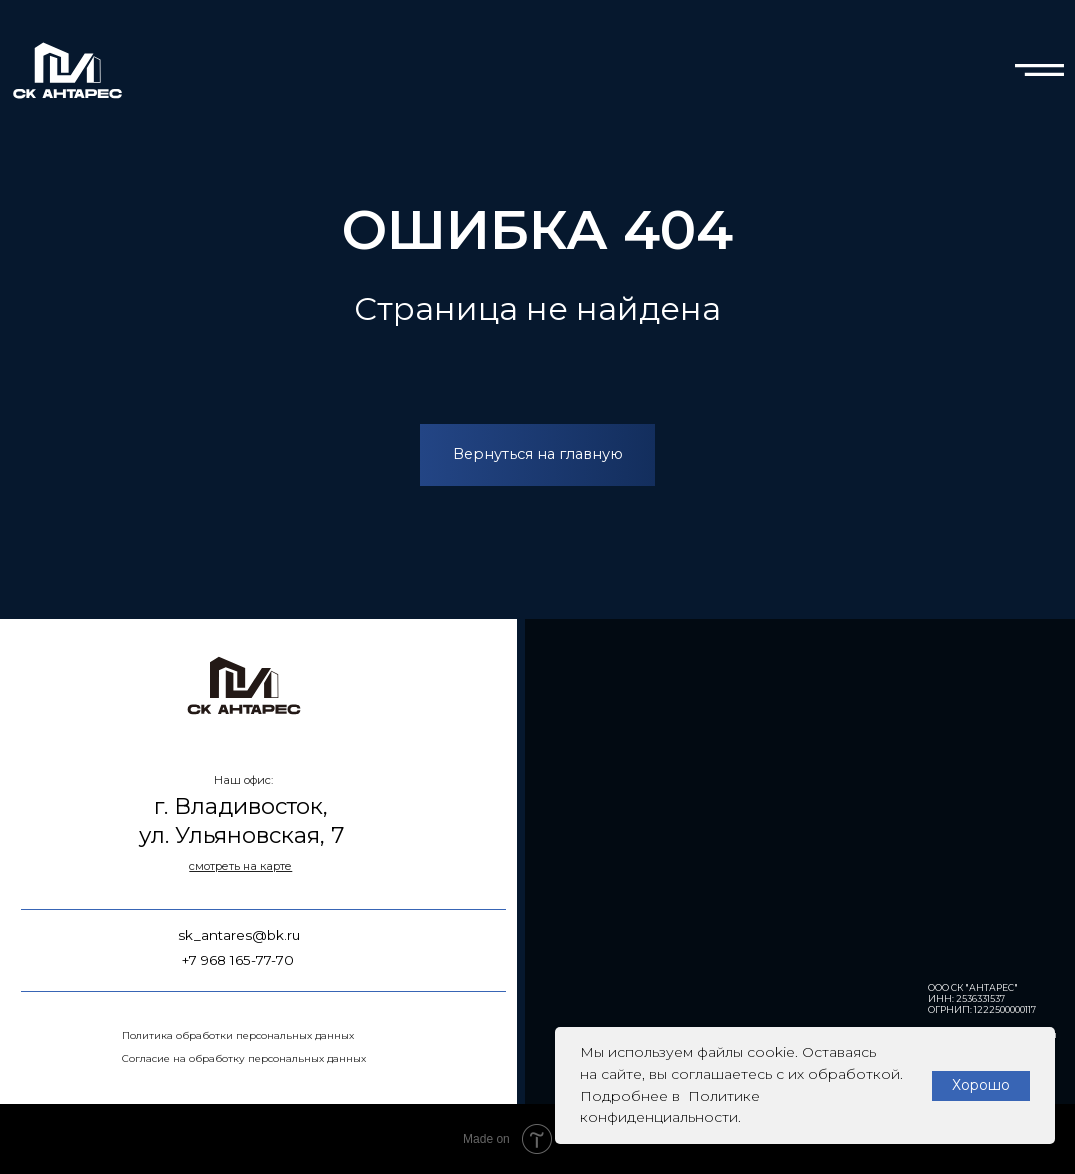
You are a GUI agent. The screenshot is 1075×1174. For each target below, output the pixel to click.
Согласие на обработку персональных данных (244, 1058)
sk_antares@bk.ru (239, 935)
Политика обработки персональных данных (238, 1035)
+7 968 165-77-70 (238, 960)
